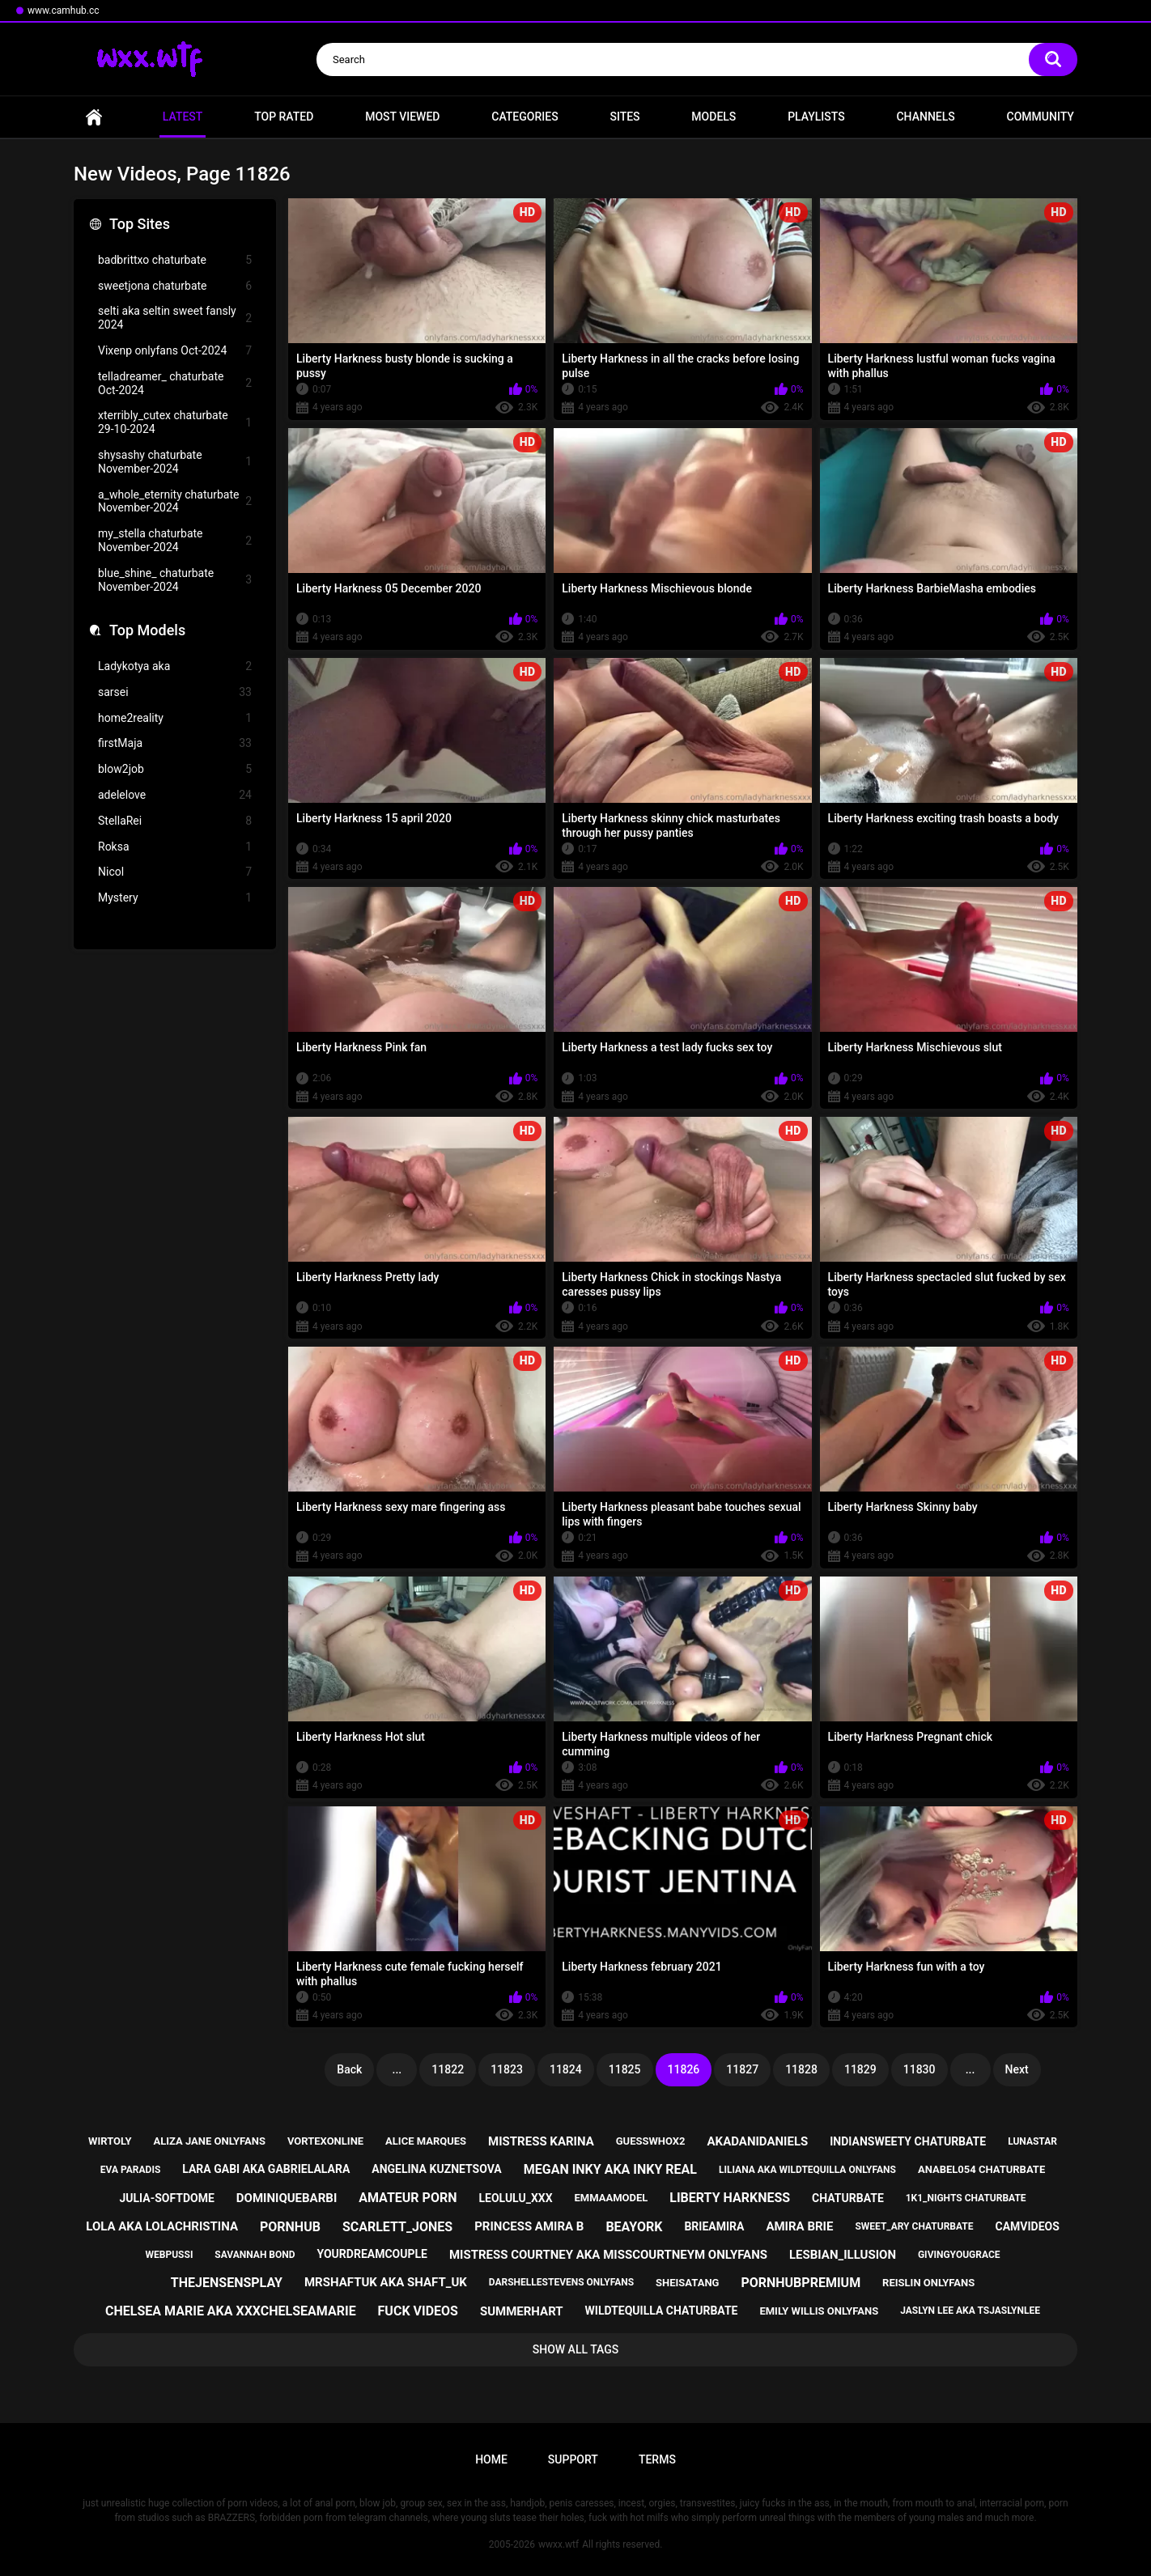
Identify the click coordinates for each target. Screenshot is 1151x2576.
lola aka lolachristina (162, 2226)
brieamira (714, 2226)
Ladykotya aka (175, 666)
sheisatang (687, 2283)
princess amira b (529, 2226)
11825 (625, 2069)
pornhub (290, 2226)
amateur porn (408, 2197)
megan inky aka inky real (610, 2169)
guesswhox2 (651, 2141)
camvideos (1027, 2226)
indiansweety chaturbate (908, 2141)
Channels (925, 116)
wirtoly (109, 2141)
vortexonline (325, 2141)
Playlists (816, 116)
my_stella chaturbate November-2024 (175, 540)
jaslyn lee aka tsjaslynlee (970, 2310)
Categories (524, 116)
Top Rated (283, 116)
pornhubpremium (800, 2282)
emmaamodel (611, 2198)
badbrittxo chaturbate (175, 260)
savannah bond (254, 2254)
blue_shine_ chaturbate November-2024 (175, 580)
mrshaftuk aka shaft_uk (385, 2282)
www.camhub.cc (64, 10)
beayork (633, 2226)
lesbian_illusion (842, 2254)
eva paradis (130, 2169)
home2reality (175, 718)
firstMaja (175, 743)
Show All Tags (576, 2349)
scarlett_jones (397, 2226)
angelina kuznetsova (437, 2168)
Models (713, 116)
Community (1040, 116)
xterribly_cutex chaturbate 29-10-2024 (175, 422)
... (397, 2069)
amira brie (799, 2226)
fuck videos (418, 2311)
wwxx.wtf (558, 2544)
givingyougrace (959, 2254)
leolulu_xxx (515, 2198)
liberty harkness (729, 2197)
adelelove (175, 795)
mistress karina (541, 2141)
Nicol (175, 872)
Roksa (175, 847)
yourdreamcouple (372, 2253)
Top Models (147, 630)
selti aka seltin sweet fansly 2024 (175, 317)
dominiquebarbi (286, 2198)
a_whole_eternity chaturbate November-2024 (175, 501)
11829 (860, 2069)
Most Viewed (402, 116)
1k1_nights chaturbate (966, 2198)
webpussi (169, 2254)
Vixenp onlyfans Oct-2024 (175, 351)
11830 (919, 2069)
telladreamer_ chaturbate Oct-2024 (175, 383)
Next (1017, 2069)
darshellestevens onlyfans (561, 2282)
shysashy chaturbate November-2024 (175, 461)
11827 (742, 2069)
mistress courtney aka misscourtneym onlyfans (608, 2254)
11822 (447, 2069)
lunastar (1032, 2141)
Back (349, 2069)
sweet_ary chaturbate (914, 2226)
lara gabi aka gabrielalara (266, 2168)
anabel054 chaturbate (981, 2169)
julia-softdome (166, 2198)
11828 (801, 2069)
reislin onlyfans (928, 2283)
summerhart (521, 2311)
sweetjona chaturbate (175, 286)
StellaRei (175, 821)
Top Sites (139, 223)
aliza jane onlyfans (209, 2141)
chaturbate (848, 2198)
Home (94, 117)
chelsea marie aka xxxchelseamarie (230, 2311)
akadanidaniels (758, 2141)
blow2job (175, 769)
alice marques (425, 2141)
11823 (507, 2069)
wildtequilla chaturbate (661, 2310)
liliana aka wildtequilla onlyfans (807, 2169)
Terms (657, 2459)
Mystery (175, 898)
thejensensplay (226, 2282)
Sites (624, 116)
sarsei (175, 692)
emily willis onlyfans (818, 2311)
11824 (566, 2069)
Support (573, 2459)
